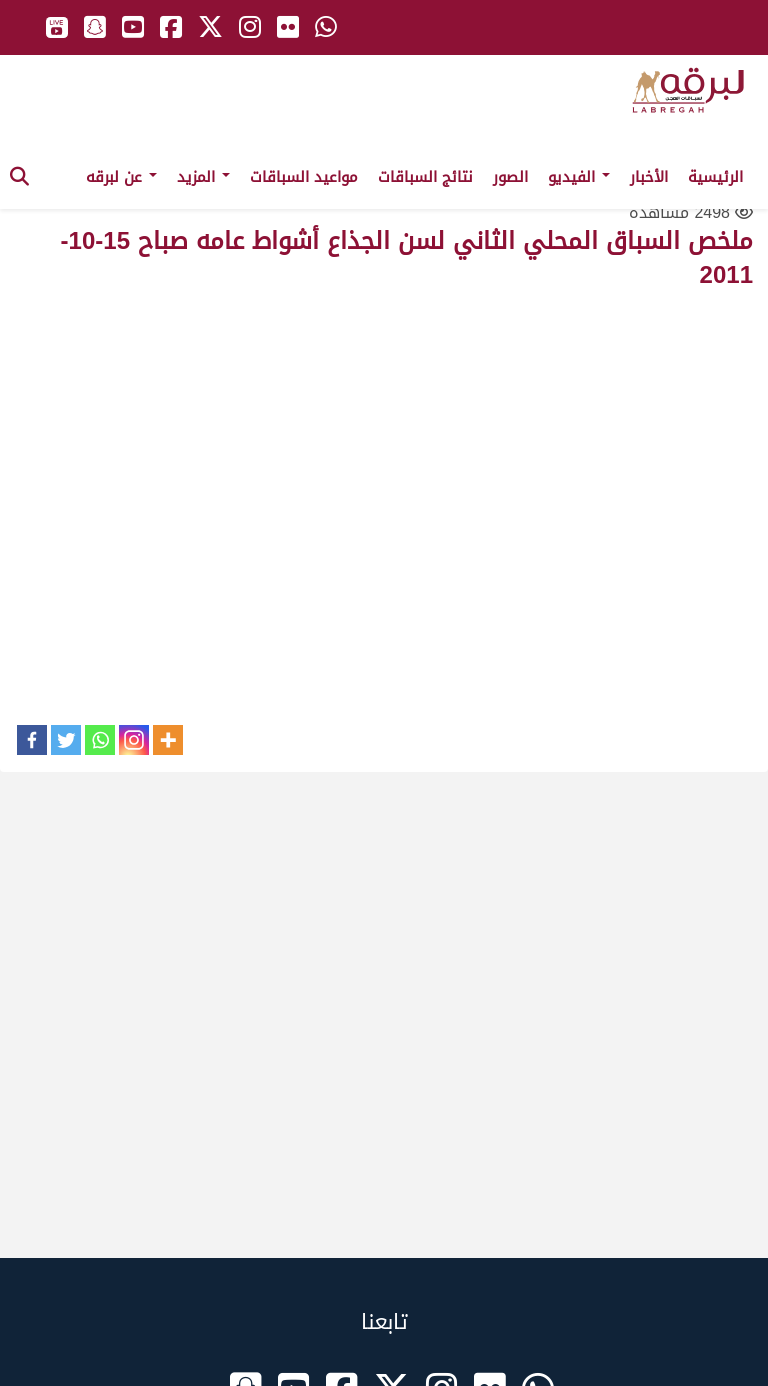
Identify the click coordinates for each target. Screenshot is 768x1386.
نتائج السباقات (425, 177)
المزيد (203, 177)
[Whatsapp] (100, 740)
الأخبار (649, 177)
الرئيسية (715, 177)
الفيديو (579, 177)
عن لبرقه (121, 177)
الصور (510, 177)
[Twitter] (66, 740)
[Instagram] (134, 740)
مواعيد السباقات (304, 177)
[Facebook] (32, 740)
